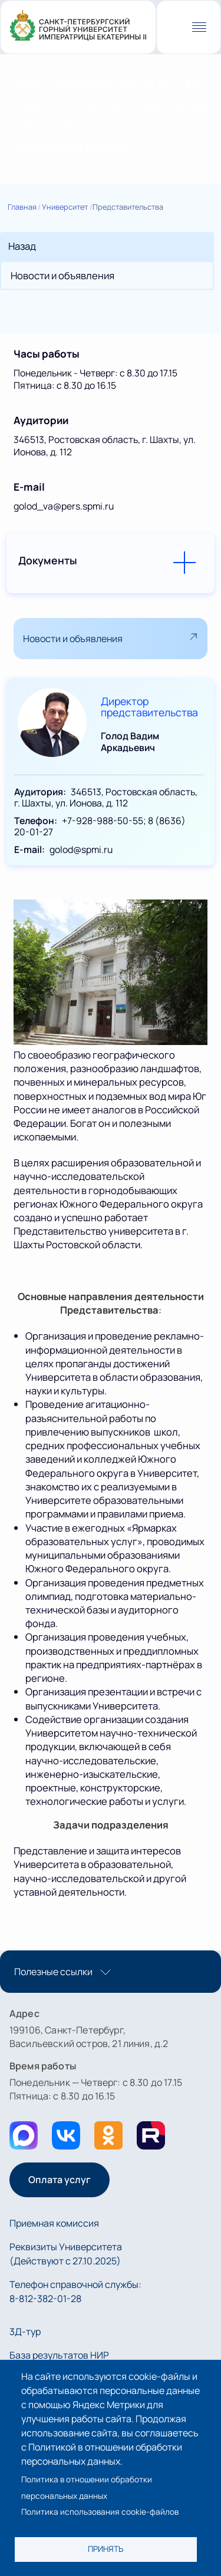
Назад (22, 246)
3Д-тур (25, 2331)
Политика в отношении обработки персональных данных (86, 2487)
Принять (105, 2549)
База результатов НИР (59, 2355)
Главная (22, 206)
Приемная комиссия (54, 2223)
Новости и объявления (62, 275)
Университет (65, 206)
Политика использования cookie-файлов (100, 2511)
